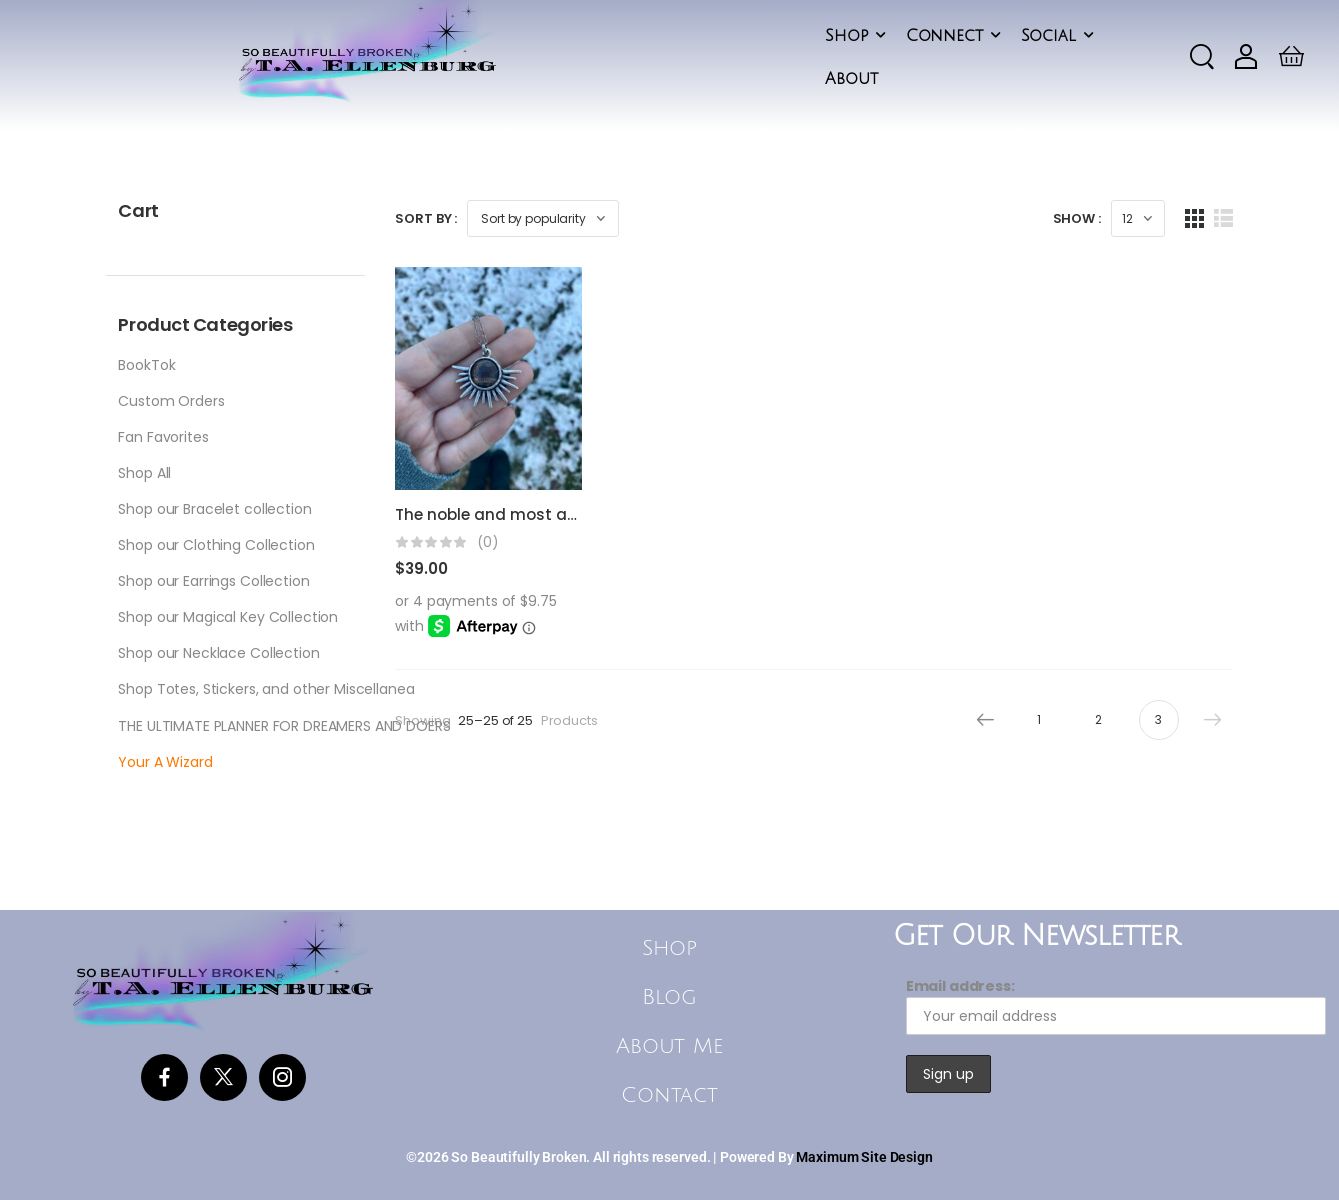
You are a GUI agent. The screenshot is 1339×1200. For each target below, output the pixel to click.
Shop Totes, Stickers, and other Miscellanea (266, 689)
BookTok (146, 365)
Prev (980, 720)
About (851, 79)
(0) (488, 542)
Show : (1077, 218)
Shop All (144, 473)
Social (1048, 36)
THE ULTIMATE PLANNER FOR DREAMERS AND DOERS (284, 726)
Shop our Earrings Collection (213, 581)
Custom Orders (171, 401)
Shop (846, 36)
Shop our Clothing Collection (216, 545)
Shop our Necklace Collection (218, 653)
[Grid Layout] (1194, 218)
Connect (944, 36)
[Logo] (367, 52)
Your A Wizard (165, 762)
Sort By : (426, 218)
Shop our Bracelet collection (214, 509)
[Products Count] (1138, 218)
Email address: (1116, 1005)
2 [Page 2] (1098, 719)
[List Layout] (1223, 218)
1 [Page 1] (1039, 719)
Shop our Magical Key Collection (228, 617)
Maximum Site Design (864, 1157)
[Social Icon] (164, 1077)
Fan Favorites (163, 437)
